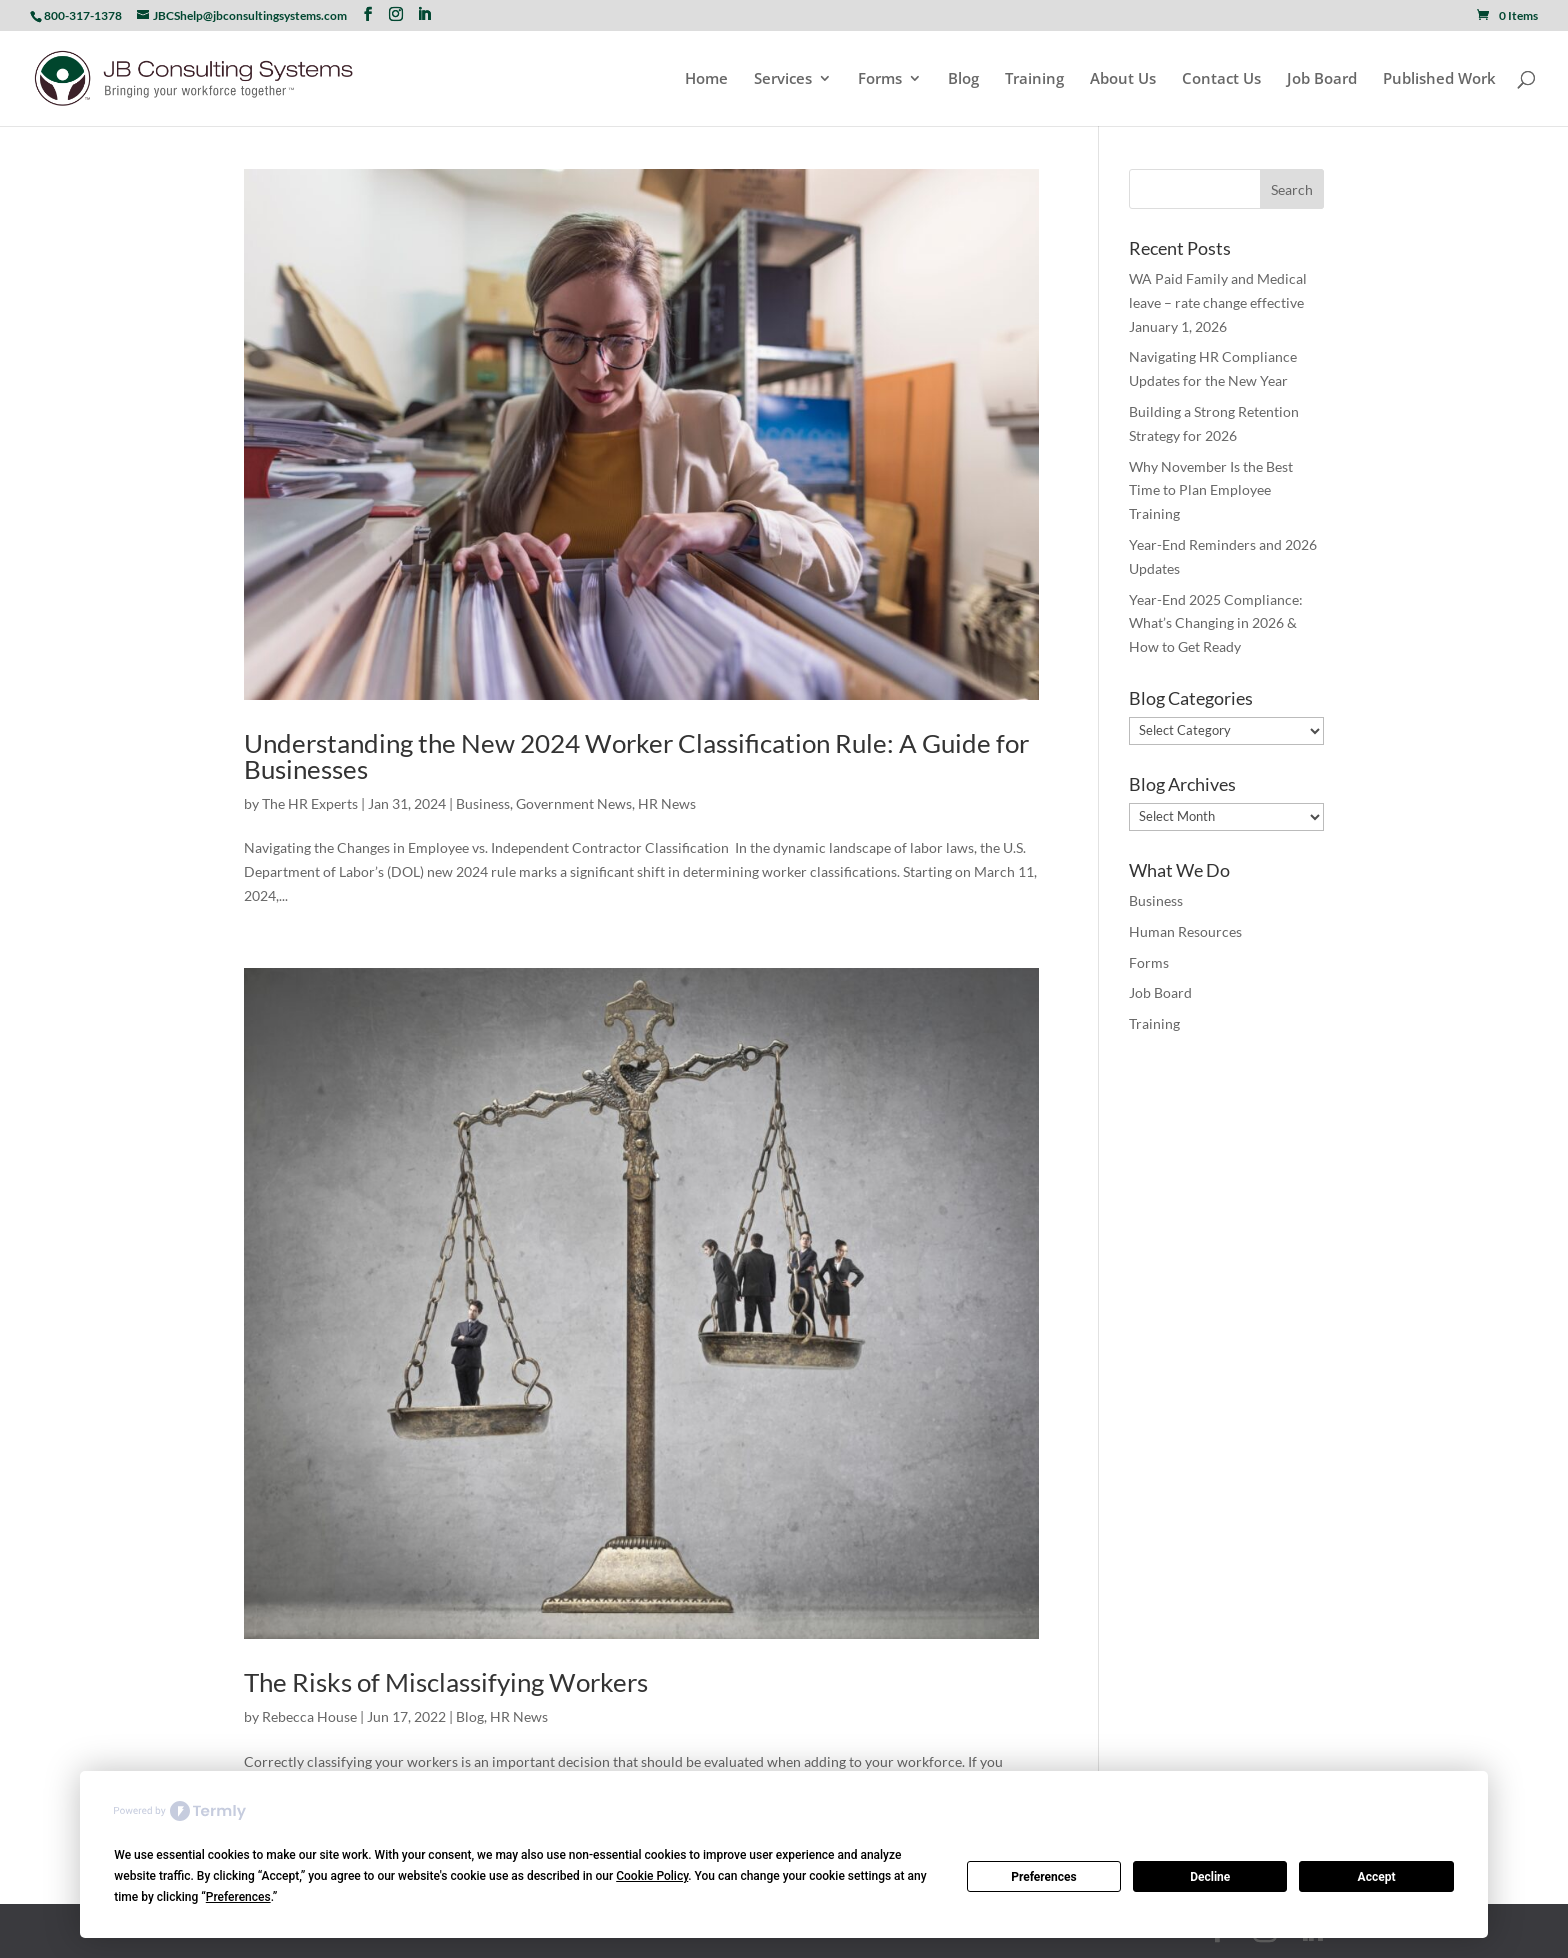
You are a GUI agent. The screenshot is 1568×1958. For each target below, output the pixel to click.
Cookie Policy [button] (652, 1876)
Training (1034, 79)
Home (706, 79)
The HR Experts (310, 803)
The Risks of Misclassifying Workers (446, 1682)
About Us (1123, 79)
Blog (963, 79)
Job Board (1322, 79)
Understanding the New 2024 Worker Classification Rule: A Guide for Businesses (636, 756)
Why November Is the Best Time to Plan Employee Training (1211, 490)
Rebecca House (309, 1716)
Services (783, 79)
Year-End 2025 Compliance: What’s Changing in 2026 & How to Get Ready (1216, 623)
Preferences (1044, 1877)
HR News (667, 803)
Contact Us (1221, 79)
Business (483, 803)
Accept (1377, 1877)
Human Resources (1185, 931)
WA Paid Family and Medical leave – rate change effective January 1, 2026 (1218, 302)
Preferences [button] (238, 1897)
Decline (1210, 1877)
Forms (880, 79)
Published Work (1439, 79)
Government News (574, 803)
